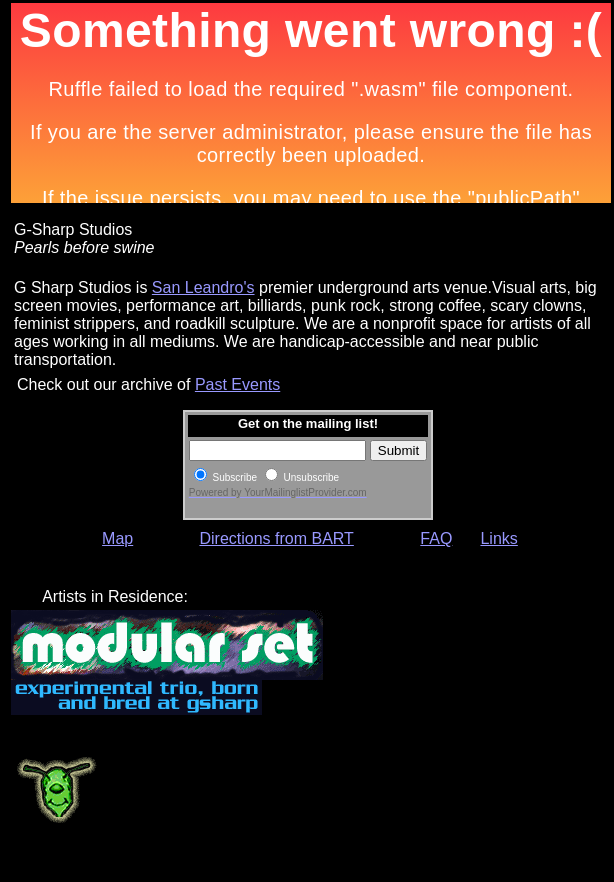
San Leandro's (203, 287)
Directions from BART (276, 538)
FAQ (436, 538)
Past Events (237, 384)
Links (498, 538)
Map (117, 538)
